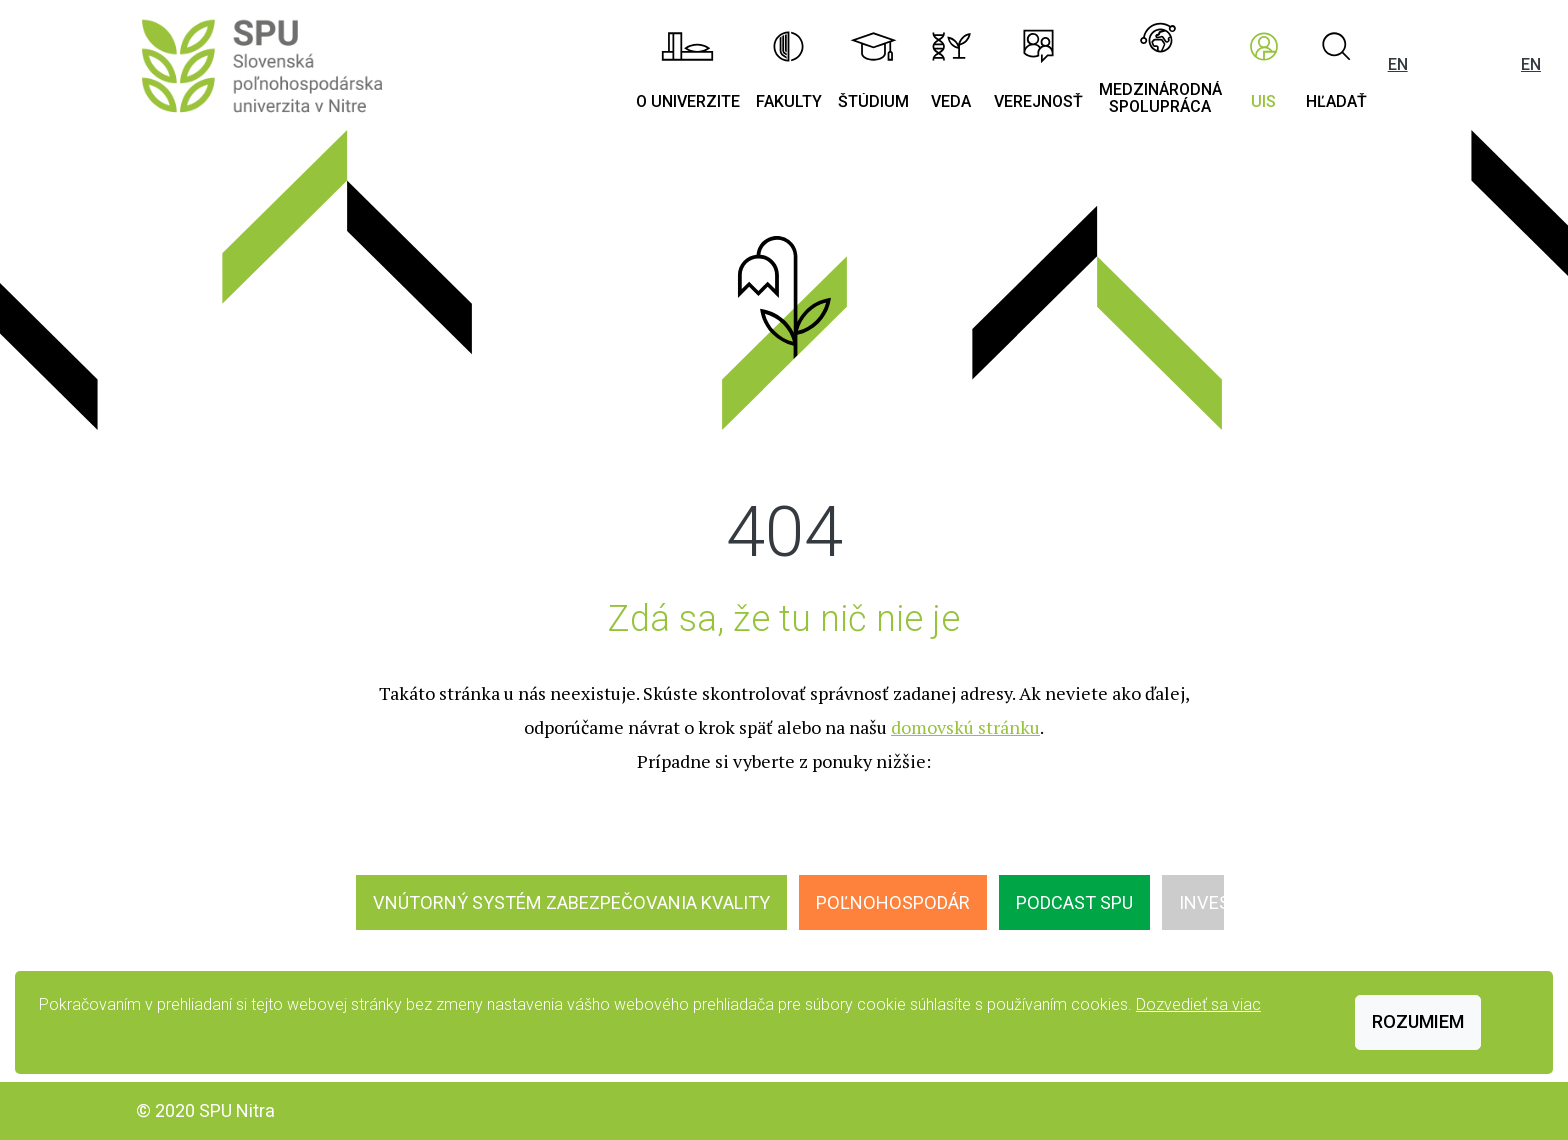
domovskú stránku (965, 727)
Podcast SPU (1074, 902)
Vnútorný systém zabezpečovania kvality (571, 902)
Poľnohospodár (893, 902)
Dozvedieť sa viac (1198, 1004)
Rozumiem (1418, 1021)
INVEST (1210, 902)
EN (1398, 64)
